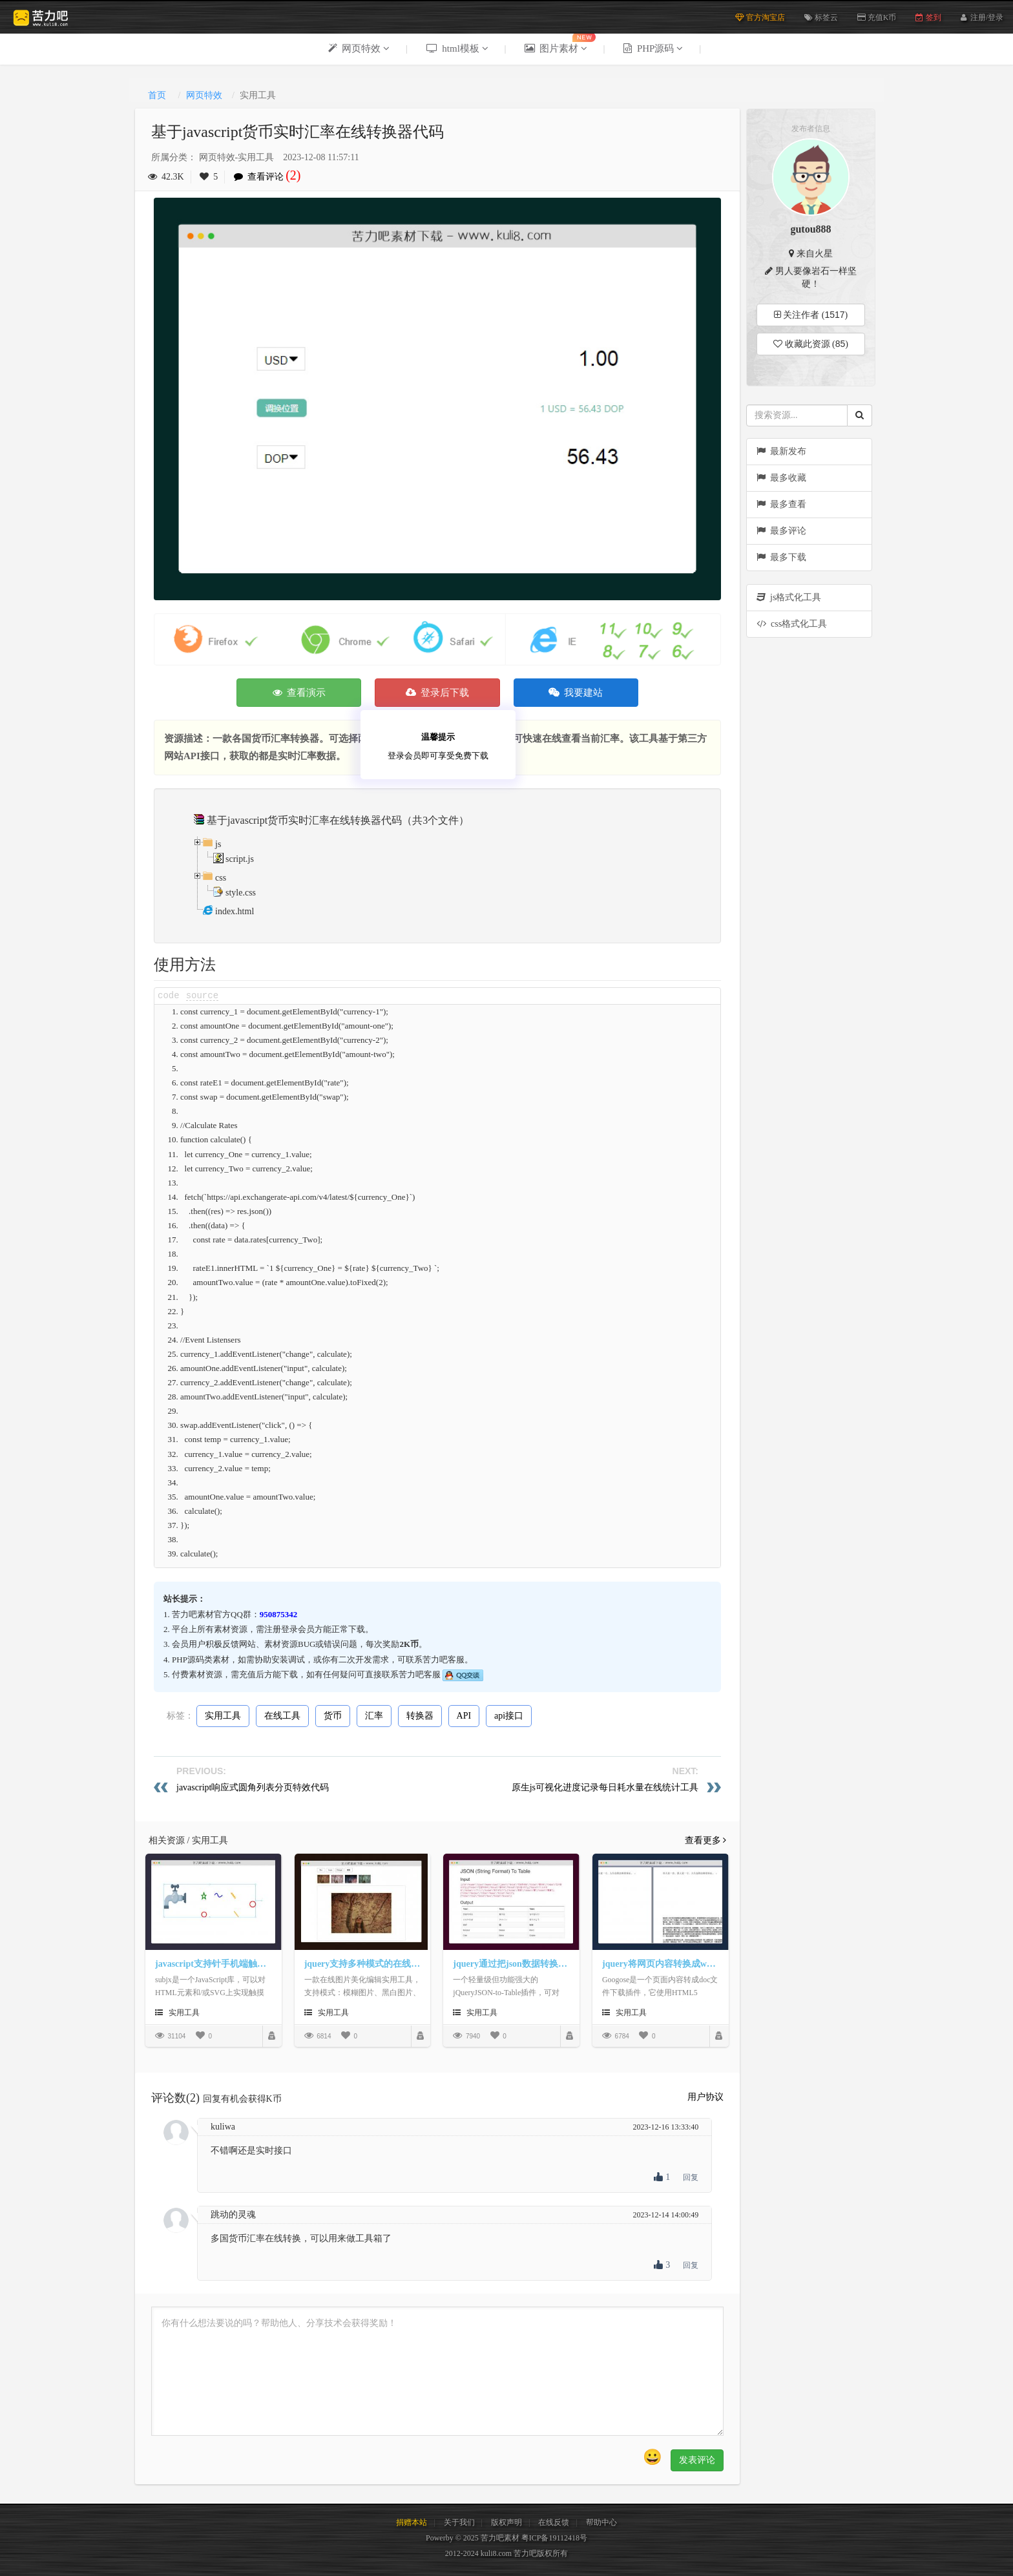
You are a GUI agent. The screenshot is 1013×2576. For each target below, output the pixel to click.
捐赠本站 (411, 2522)
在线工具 (282, 1716)
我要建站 (575, 692)
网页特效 (204, 95)
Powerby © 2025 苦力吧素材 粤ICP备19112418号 (506, 2537)
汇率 (374, 1716)
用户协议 (705, 2097)
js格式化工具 (789, 597)
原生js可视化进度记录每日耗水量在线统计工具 (605, 1787)
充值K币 (877, 17)
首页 (157, 95)
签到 (928, 17)
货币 (333, 1716)
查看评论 (271, 177)
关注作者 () (811, 314)
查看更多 (706, 1840)
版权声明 (506, 2522)
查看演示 (299, 692)
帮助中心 (601, 2522)
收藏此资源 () (810, 344)
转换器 (419, 1716)
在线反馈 (553, 2522)
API (464, 1716)
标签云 (821, 17)
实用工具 (223, 1716)
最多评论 (781, 531)
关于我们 (459, 2522)
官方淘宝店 (760, 17)
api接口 (508, 1716)
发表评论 (697, 2460)
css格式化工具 (792, 624)
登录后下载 (438, 692)
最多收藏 (781, 478)
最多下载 (781, 557)
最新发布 (781, 451)
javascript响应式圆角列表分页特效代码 (252, 1787)
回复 (690, 2177)
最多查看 (781, 504)
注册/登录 (987, 16)
